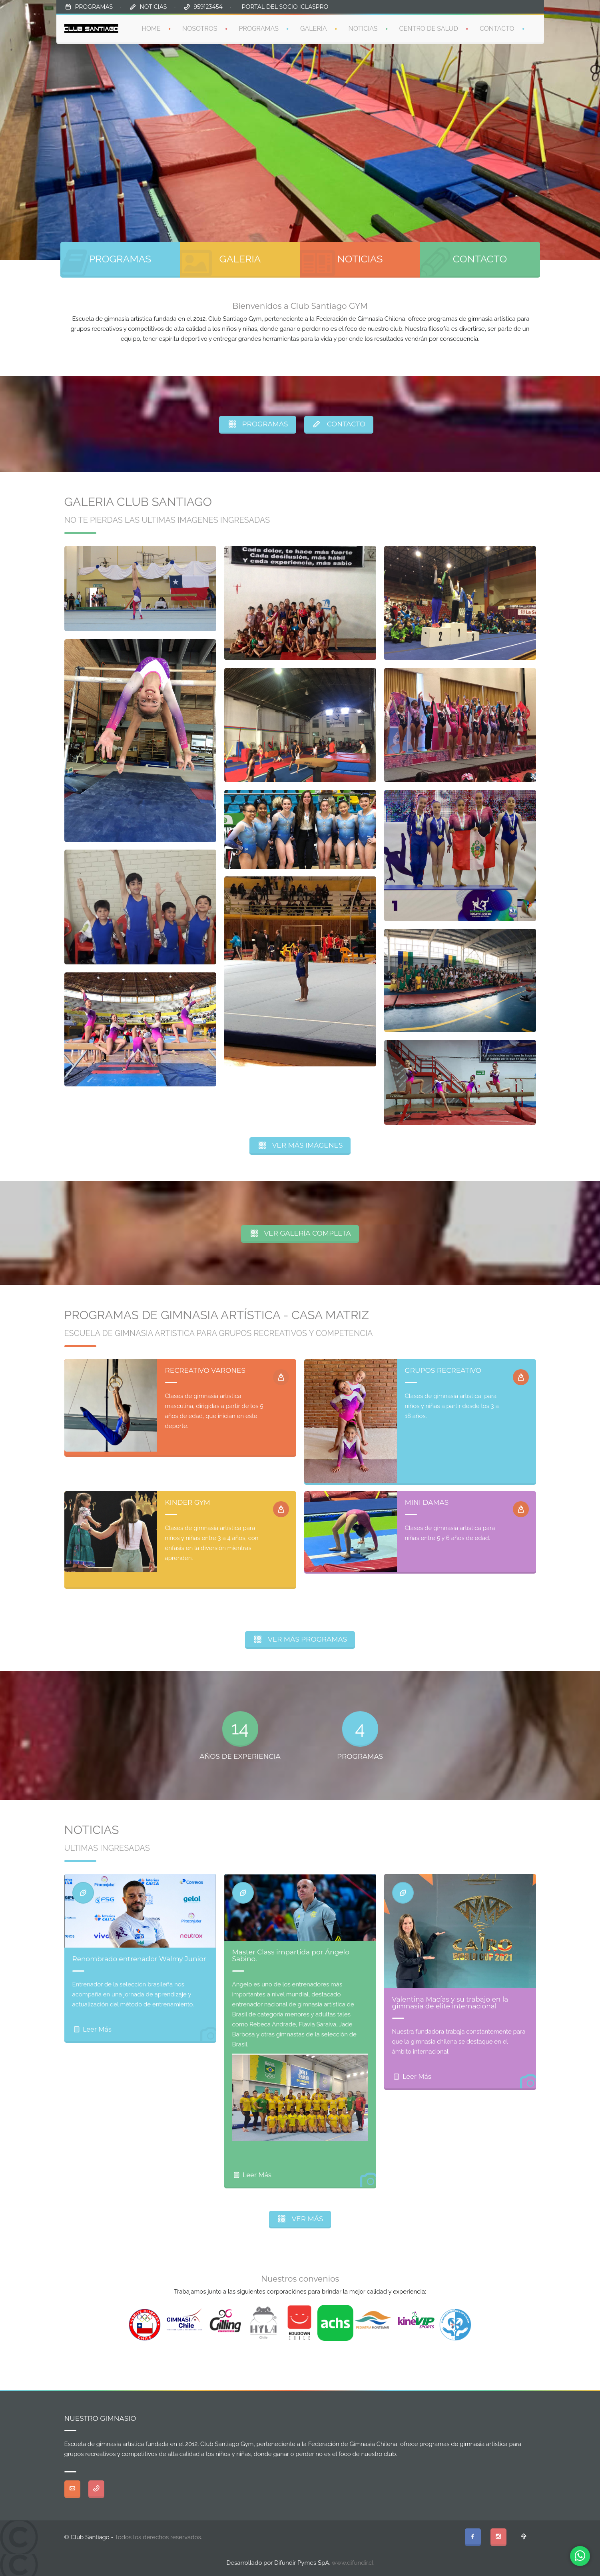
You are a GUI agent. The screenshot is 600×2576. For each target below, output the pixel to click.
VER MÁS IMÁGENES (300, 1145)
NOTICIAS (153, 6)
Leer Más (92, 2029)
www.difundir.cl (353, 2562)
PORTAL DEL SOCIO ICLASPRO (284, 6)
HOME (151, 28)
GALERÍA (313, 28)
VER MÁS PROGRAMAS (300, 1639)
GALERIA (240, 259)
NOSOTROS (199, 28)
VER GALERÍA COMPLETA (300, 1233)
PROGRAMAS (94, 6)
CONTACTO (497, 28)
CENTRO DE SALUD (428, 28)
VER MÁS (300, 2219)
